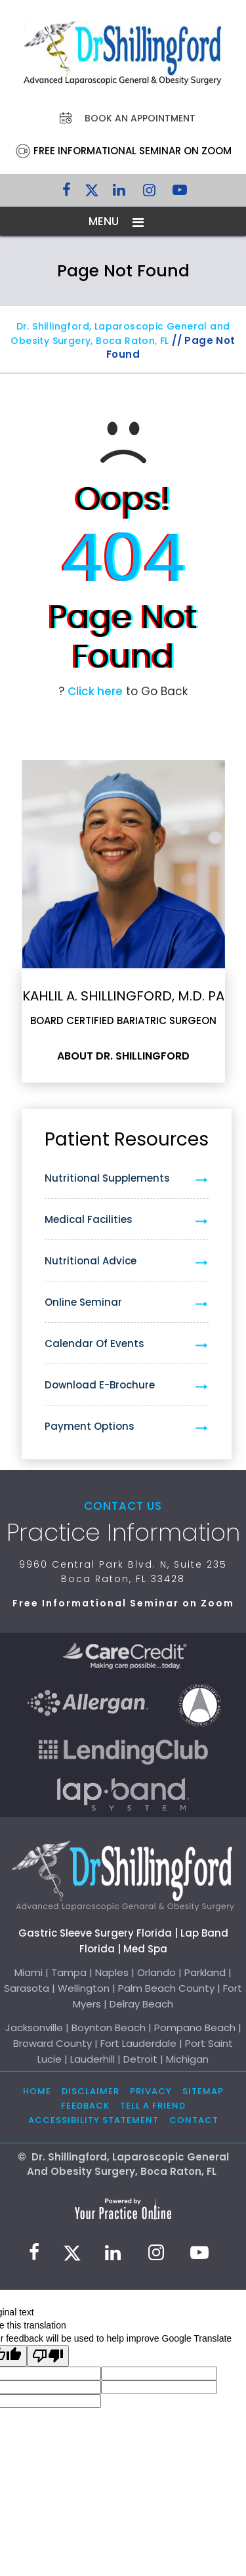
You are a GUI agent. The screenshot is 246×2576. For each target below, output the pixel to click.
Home (37, 2091)
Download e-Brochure (100, 1385)
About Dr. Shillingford (123, 1056)
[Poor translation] (48, 2356)
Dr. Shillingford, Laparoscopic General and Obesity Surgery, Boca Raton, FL (120, 333)
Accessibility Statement (93, 2120)
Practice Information (123, 1532)
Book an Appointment (140, 118)
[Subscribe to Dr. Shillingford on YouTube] (180, 193)
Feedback (85, 2105)
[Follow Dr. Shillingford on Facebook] (67, 193)
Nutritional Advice (90, 1261)
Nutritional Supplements (107, 1178)
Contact (193, 2120)
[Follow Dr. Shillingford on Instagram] (149, 193)
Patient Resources (127, 1139)
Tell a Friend (153, 2105)
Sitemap (203, 2091)
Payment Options (89, 1426)
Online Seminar (83, 1302)
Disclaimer (90, 2091)
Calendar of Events (94, 1343)
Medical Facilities (89, 1219)
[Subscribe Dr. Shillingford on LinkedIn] (119, 193)
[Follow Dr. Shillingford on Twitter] (92, 193)
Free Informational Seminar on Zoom (132, 151)
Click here (95, 691)
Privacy (151, 2091)
